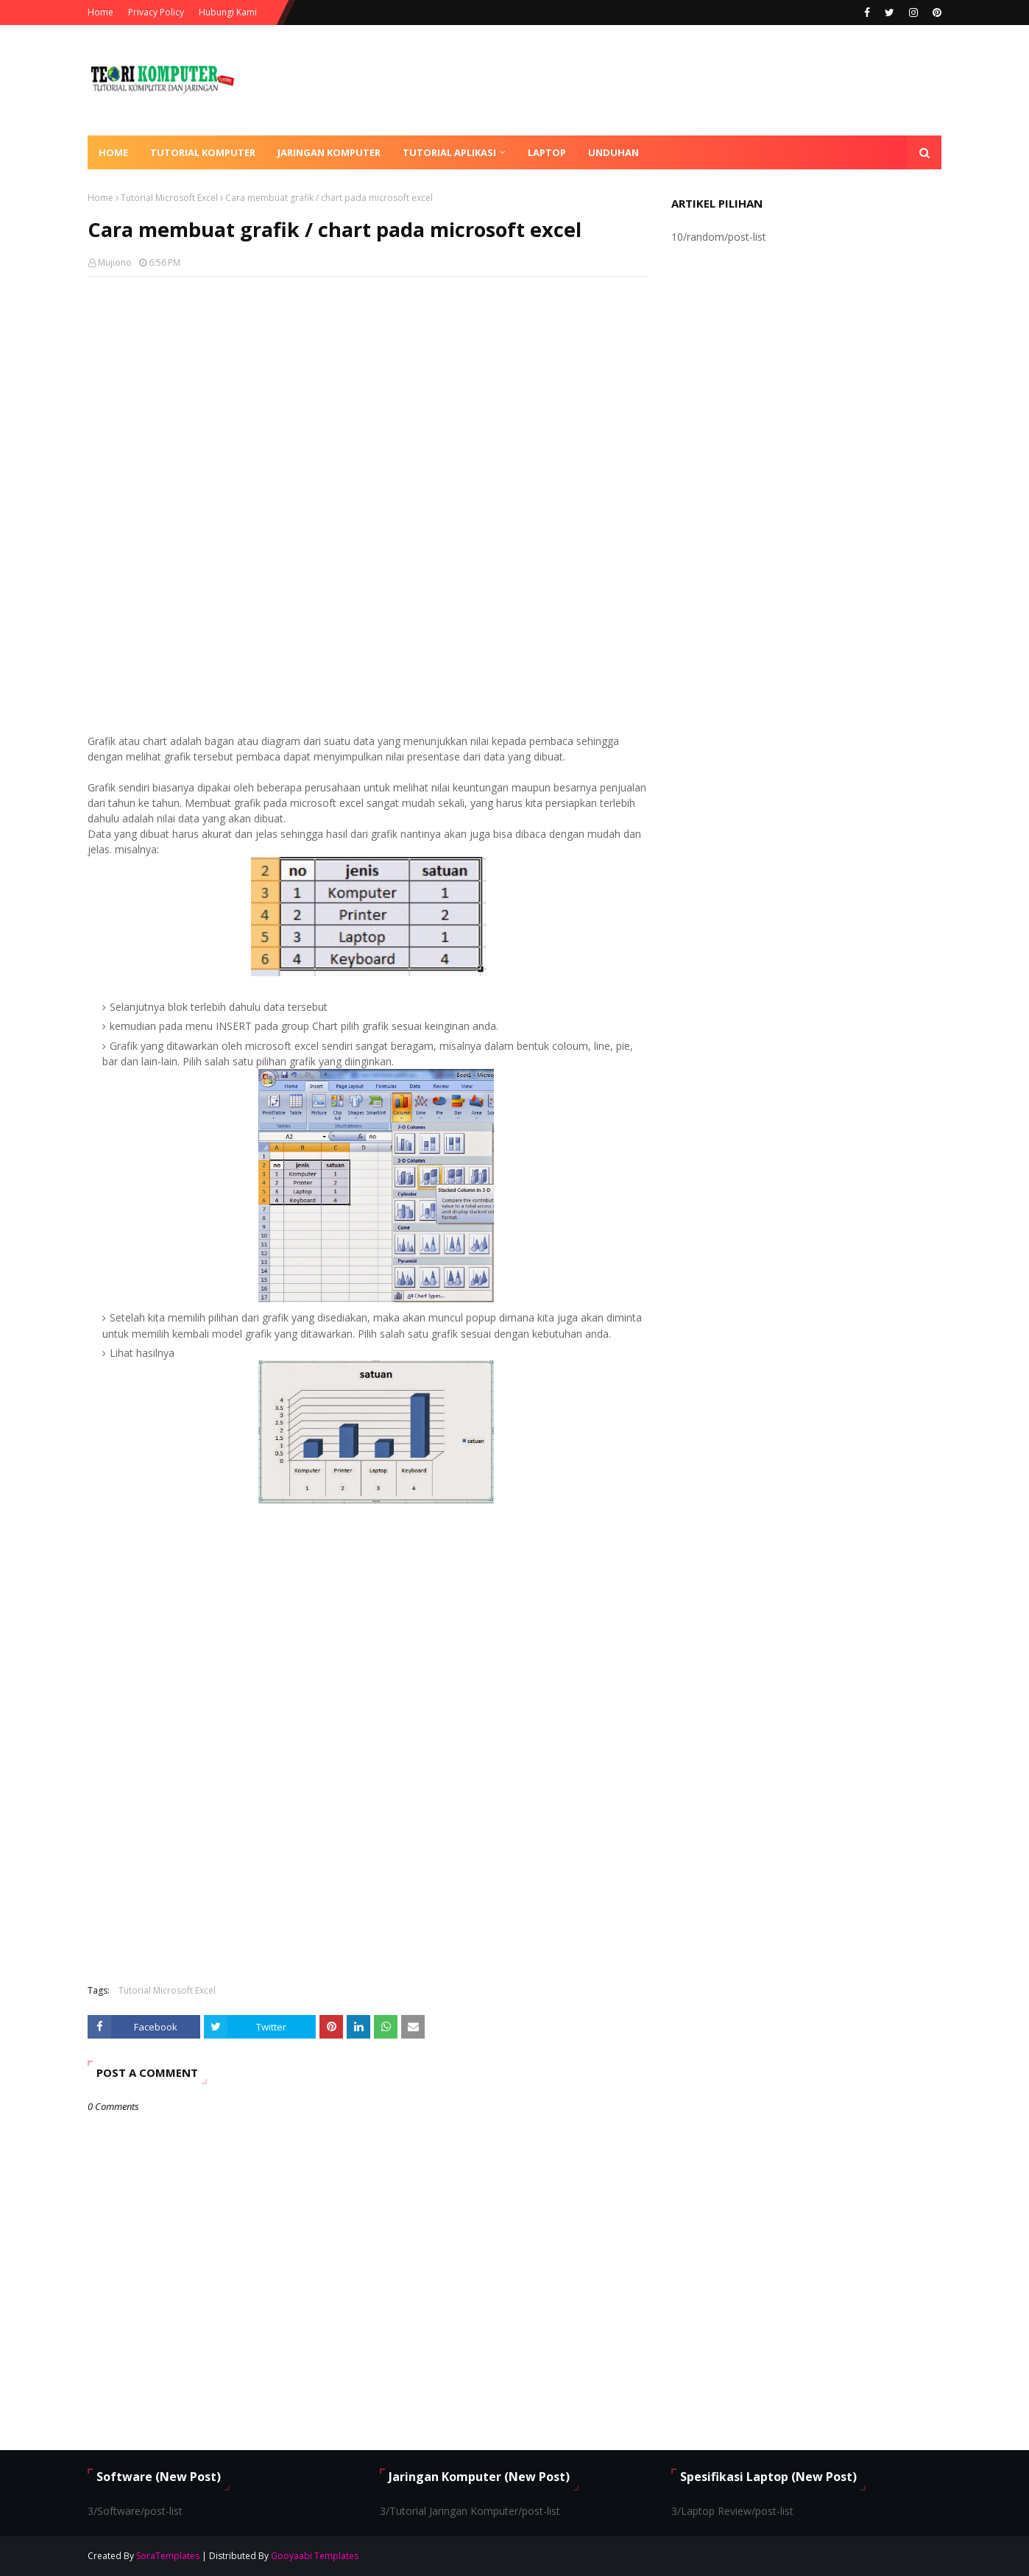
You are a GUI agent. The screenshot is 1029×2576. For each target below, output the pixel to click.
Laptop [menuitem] (547, 152)
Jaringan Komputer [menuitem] (329, 152)
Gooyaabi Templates (314, 2555)
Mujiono (115, 262)
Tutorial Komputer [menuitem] (202, 152)
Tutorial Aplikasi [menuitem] (449, 152)
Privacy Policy (156, 12)
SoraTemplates (167, 2555)
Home (100, 12)
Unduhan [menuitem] (613, 152)
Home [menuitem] (113, 152)
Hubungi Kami (228, 12)
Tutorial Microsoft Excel (169, 197)
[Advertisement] (368, 395)
